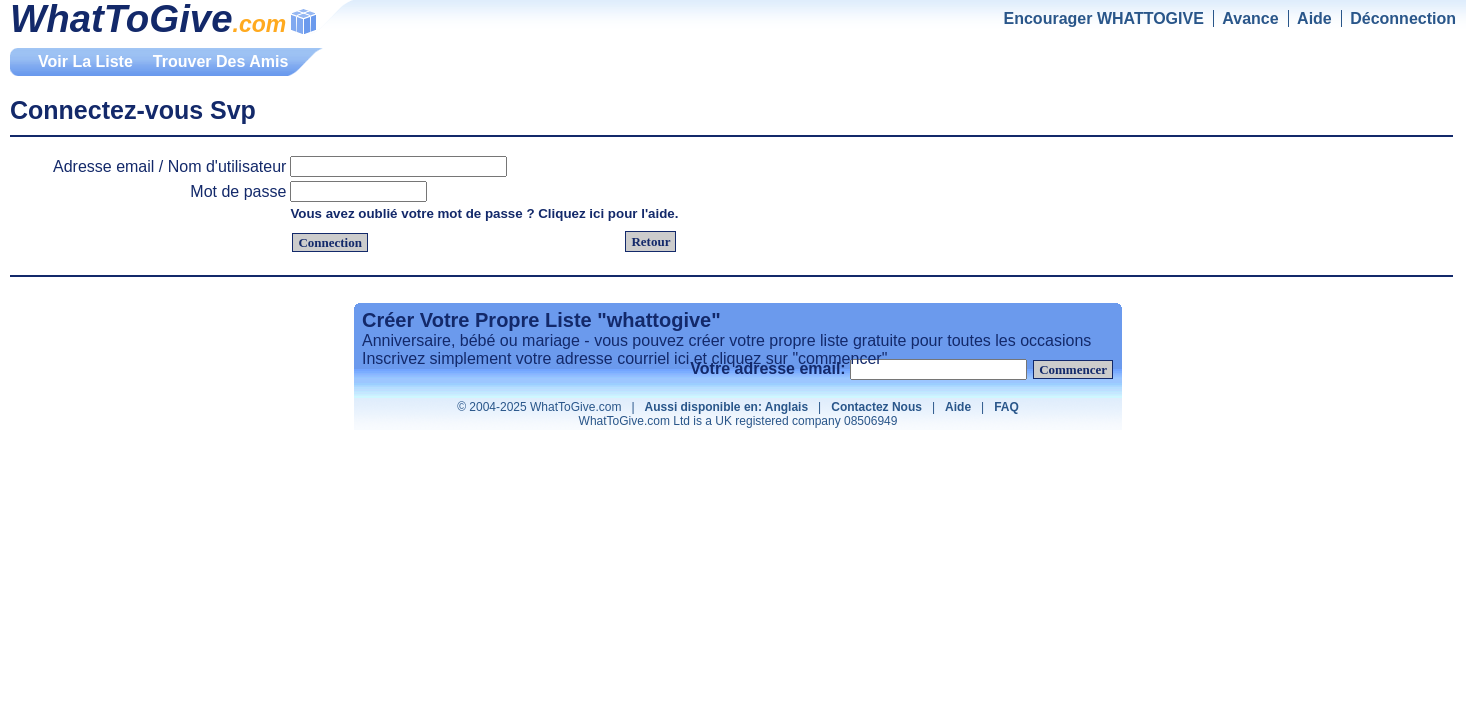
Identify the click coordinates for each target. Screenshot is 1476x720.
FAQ (1006, 407)
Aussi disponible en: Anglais (727, 407)
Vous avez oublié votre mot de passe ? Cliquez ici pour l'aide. (484, 213)
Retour (650, 241)
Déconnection (1403, 18)
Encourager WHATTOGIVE (1104, 18)
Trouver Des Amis (220, 61)
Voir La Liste (85, 61)
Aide (1314, 18)
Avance (1250, 18)
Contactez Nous (876, 407)
